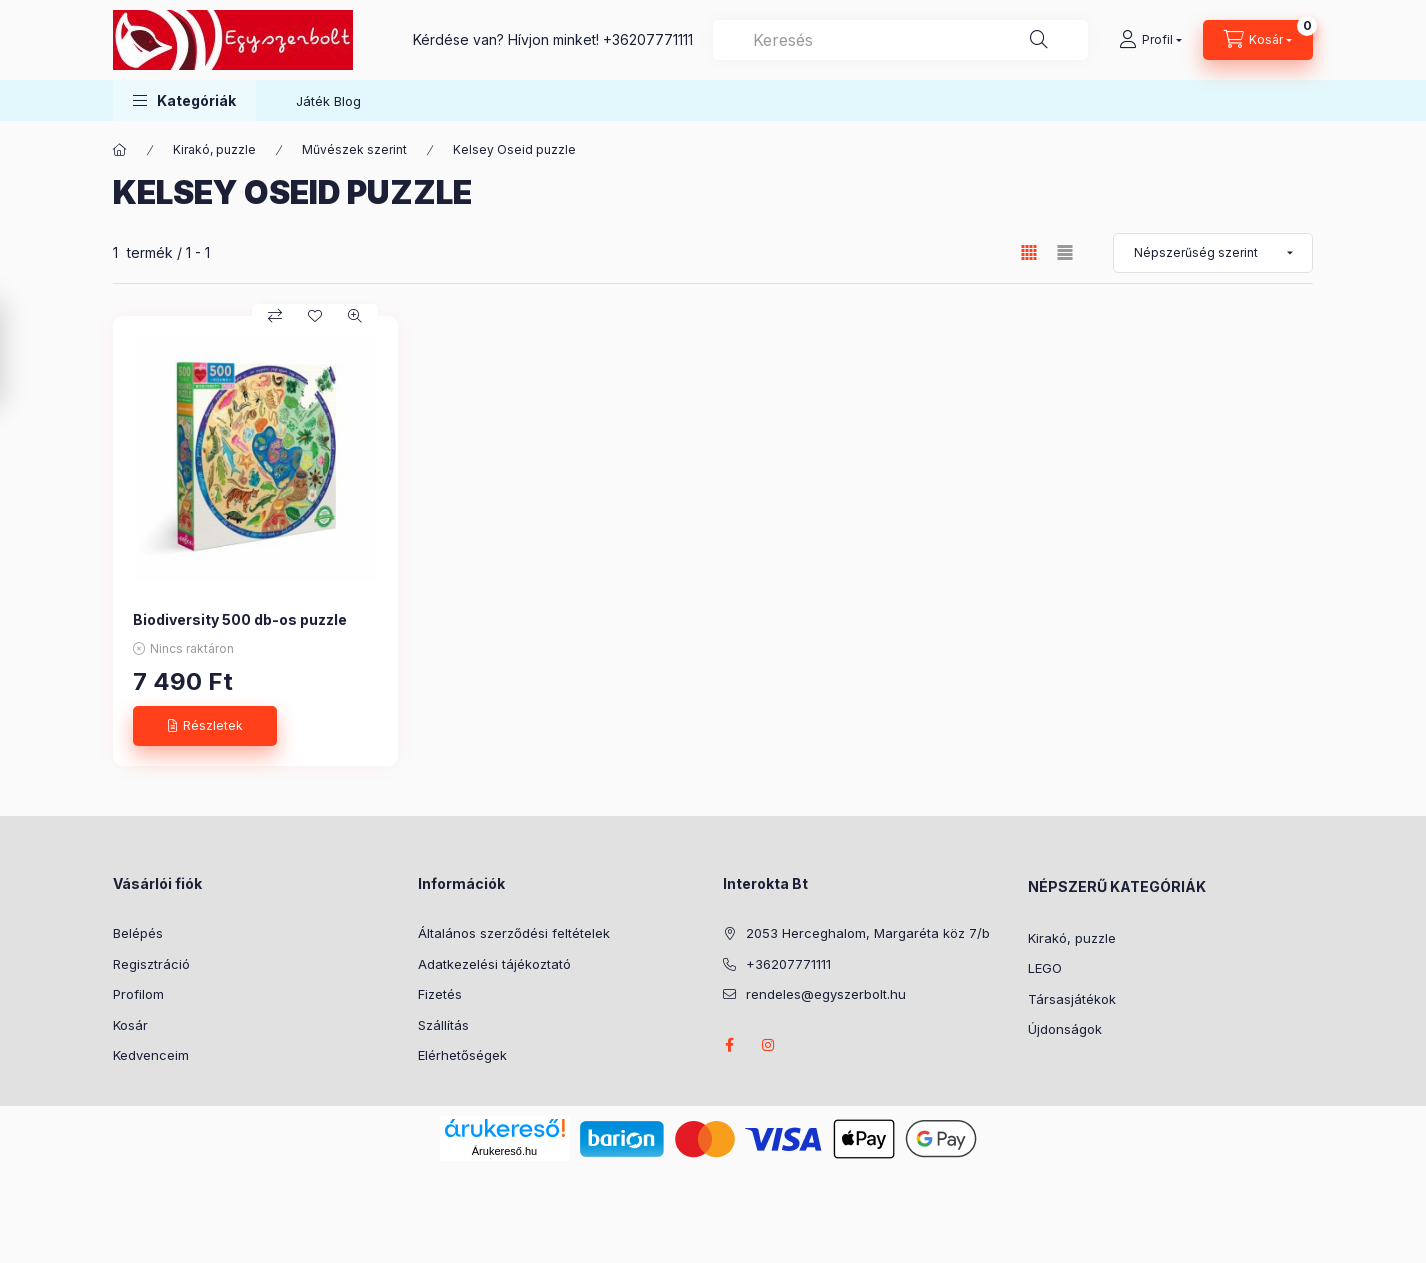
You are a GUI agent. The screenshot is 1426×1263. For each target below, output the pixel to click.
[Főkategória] (120, 150)
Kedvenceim (151, 1055)
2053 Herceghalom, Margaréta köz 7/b (868, 933)
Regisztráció (151, 964)
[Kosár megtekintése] (1258, 40)
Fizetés (440, 994)
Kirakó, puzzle (214, 149)
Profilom (138, 994)
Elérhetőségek (462, 1055)
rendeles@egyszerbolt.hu (826, 994)
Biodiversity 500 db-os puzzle (240, 619)
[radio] (1065, 252)
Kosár (130, 1025)
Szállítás (443, 1025)
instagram (769, 1045)
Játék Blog (328, 101)
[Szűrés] (20, 353)
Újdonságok (1065, 1029)
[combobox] (900, 40)
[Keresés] (1039, 40)
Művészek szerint (354, 149)
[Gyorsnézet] (355, 316)
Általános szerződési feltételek (514, 933)
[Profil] (1150, 40)
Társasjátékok (1072, 999)
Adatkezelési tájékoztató (494, 964)
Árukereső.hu (504, 1151)
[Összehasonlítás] (275, 316)
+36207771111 (648, 39)
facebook (729, 1045)
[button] (184, 100)
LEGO (1045, 968)
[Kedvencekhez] (315, 316)
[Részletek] (205, 726)
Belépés (138, 933)
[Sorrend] (1213, 253)
